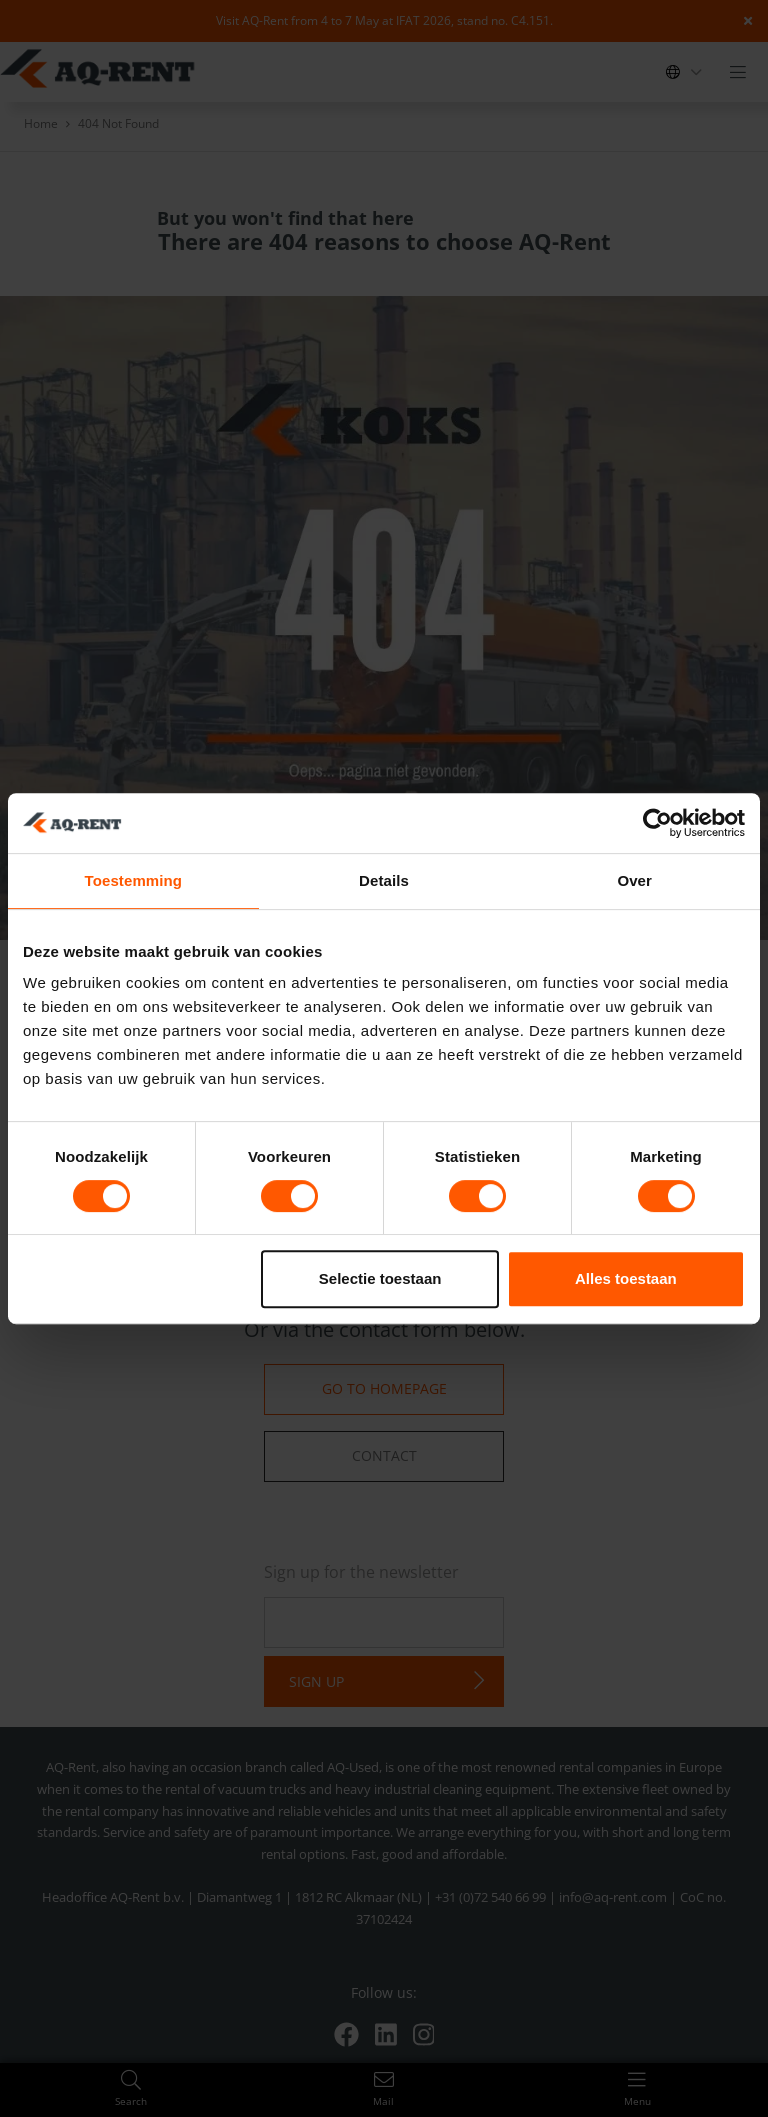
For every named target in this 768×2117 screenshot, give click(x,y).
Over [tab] (634, 880)
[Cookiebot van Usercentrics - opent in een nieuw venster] (657, 823)
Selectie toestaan (380, 1278)
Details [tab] (384, 880)
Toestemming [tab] (134, 880)
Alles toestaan (626, 1278)
